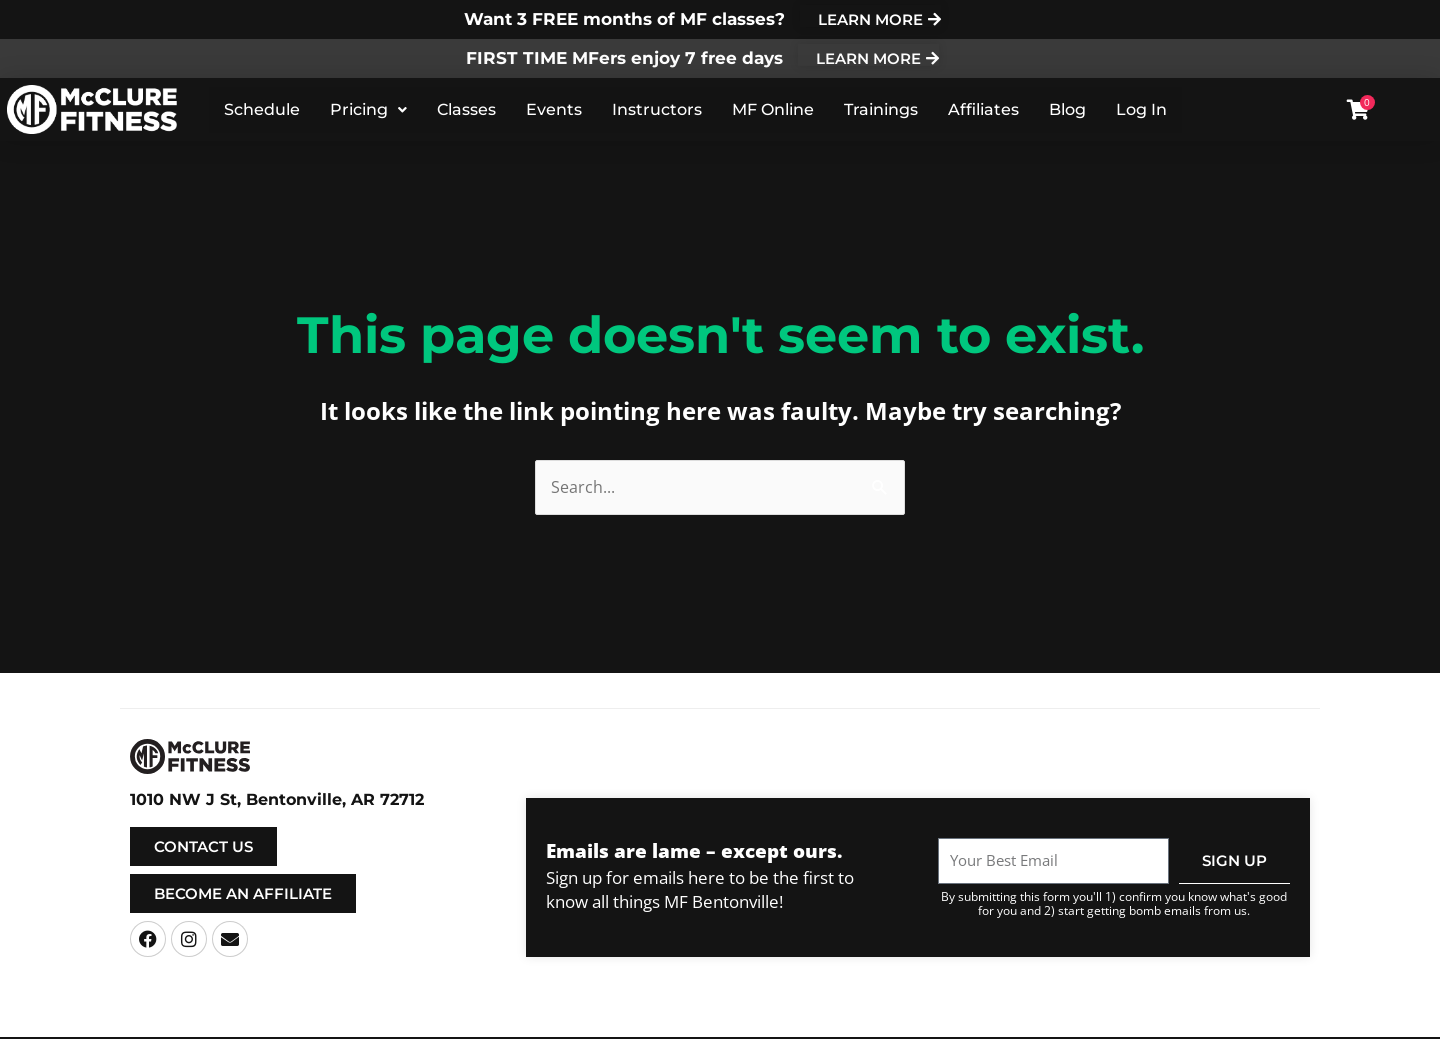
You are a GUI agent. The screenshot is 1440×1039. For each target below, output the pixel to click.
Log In (1141, 111)
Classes (466, 111)
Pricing (368, 111)
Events (554, 111)
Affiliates (983, 111)
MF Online (773, 111)
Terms (830, 1022)
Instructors (657, 111)
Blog (1067, 111)
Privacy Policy (898, 1022)
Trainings (881, 111)
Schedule (262, 111)
